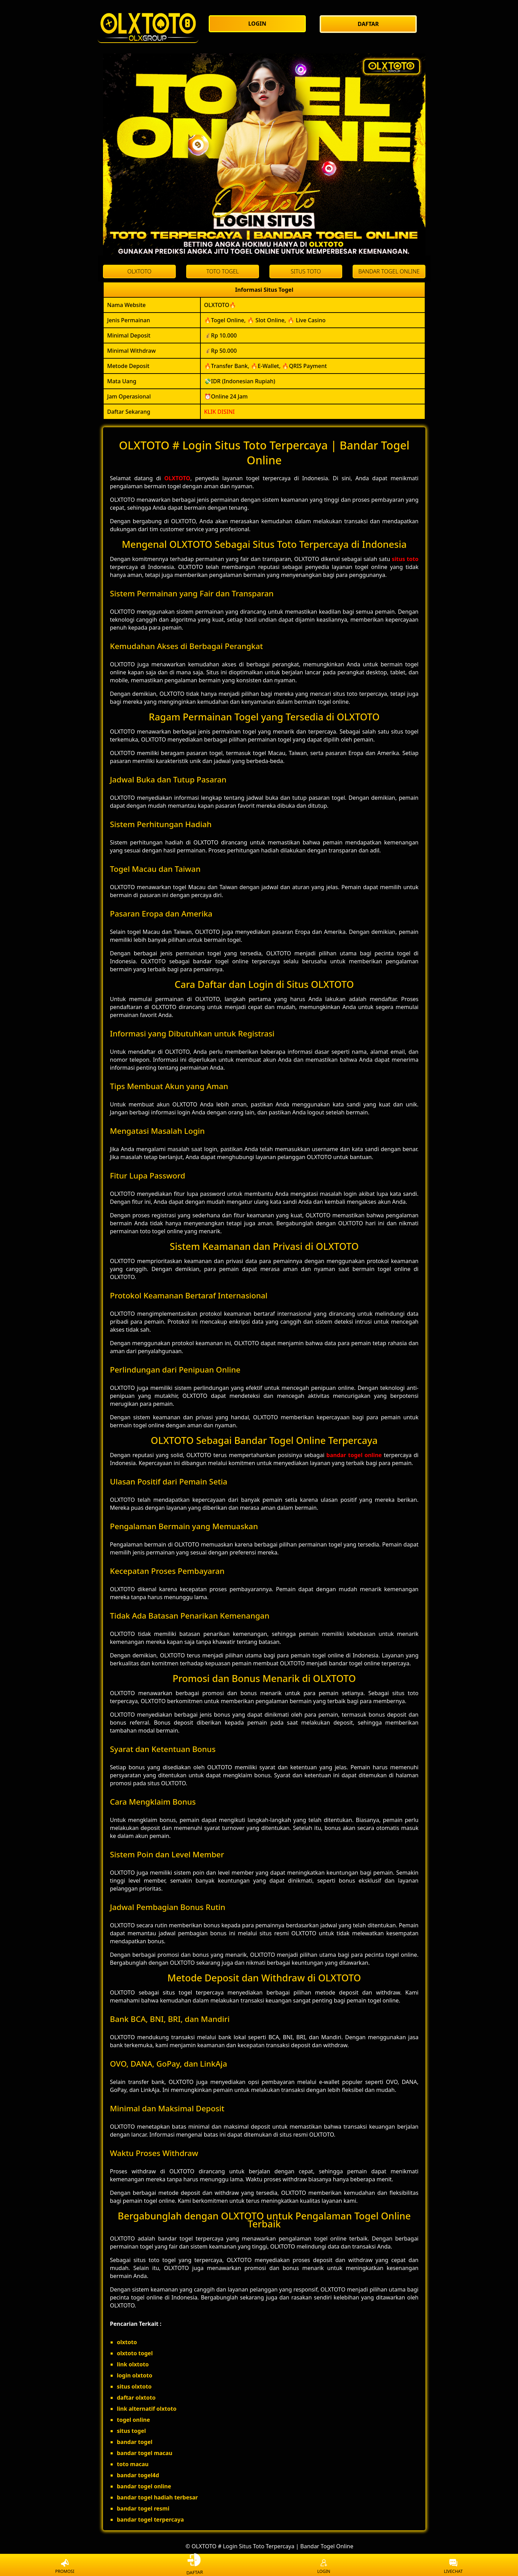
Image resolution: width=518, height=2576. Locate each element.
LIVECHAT (453, 2567)
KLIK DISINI (219, 411)
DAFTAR (194, 2566)
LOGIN (323, 2567)
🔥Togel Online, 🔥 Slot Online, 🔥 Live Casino (265, 320)
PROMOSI (64, 2567)
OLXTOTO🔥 (220, 305)
